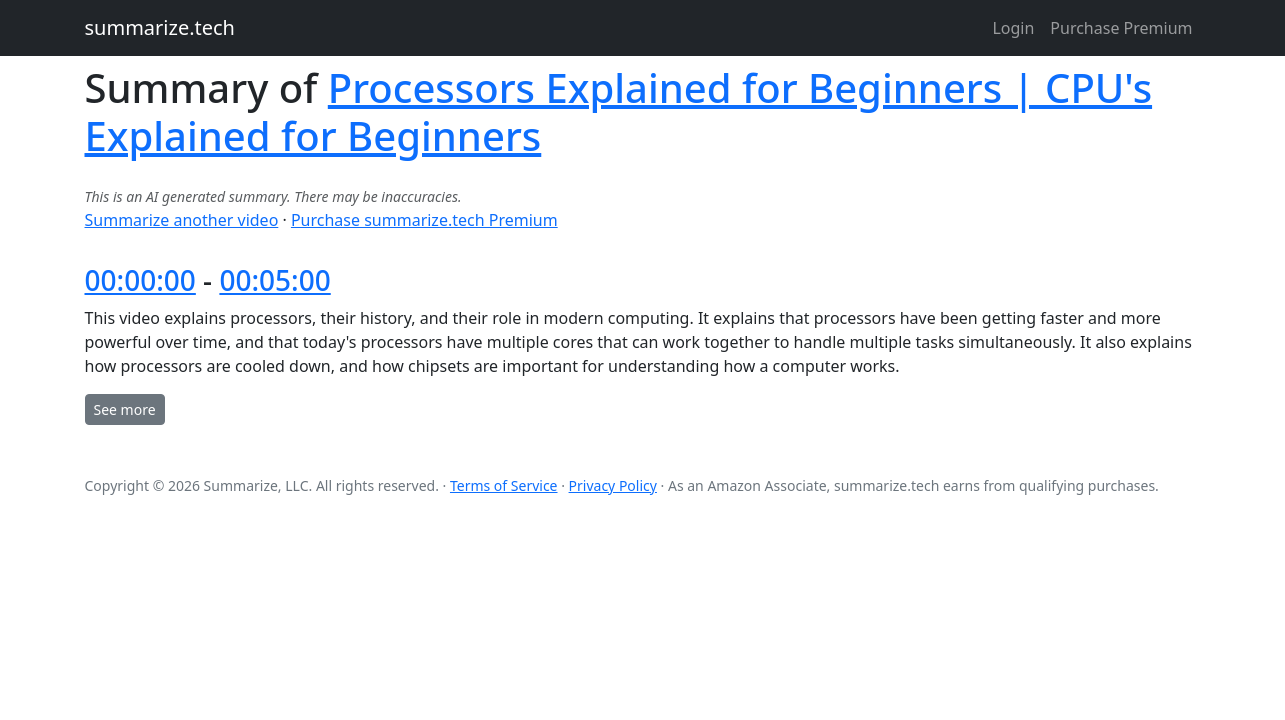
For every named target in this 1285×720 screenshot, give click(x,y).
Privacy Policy (613, 485)
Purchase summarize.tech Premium (424, 220)
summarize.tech (160, 27)
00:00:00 (140, 280)
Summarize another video (182, 220)
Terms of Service (504, 485)
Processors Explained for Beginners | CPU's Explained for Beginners (619, 111)
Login (1013, 28)
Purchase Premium (1121, 28)
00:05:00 (274, 280)
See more (125, 409)
